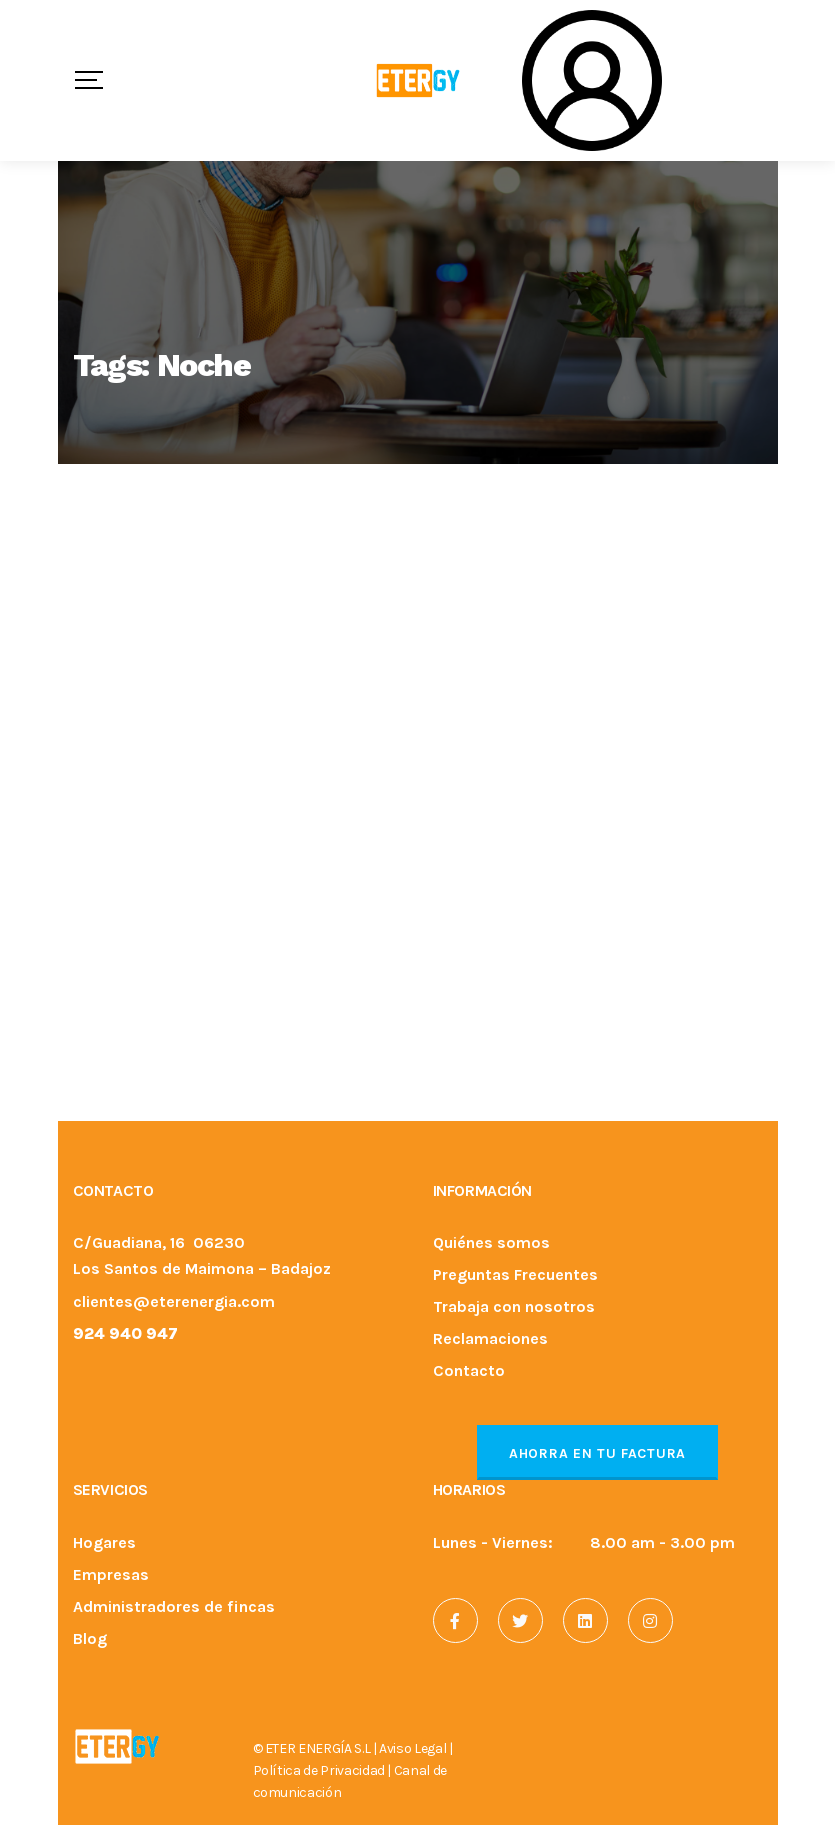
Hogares (104, 1543)
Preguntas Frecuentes (515, 1275)
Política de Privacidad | (323, 1770)
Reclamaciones (490, 1339)
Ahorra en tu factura (597, 1453)
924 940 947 (125, 1333)
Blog (90, 1639)
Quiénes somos (491, 1243)
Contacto (469, 1371)
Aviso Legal (412, 1748)
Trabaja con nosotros (514, 1307)
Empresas (111, 1575)
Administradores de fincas (174, 1607)
